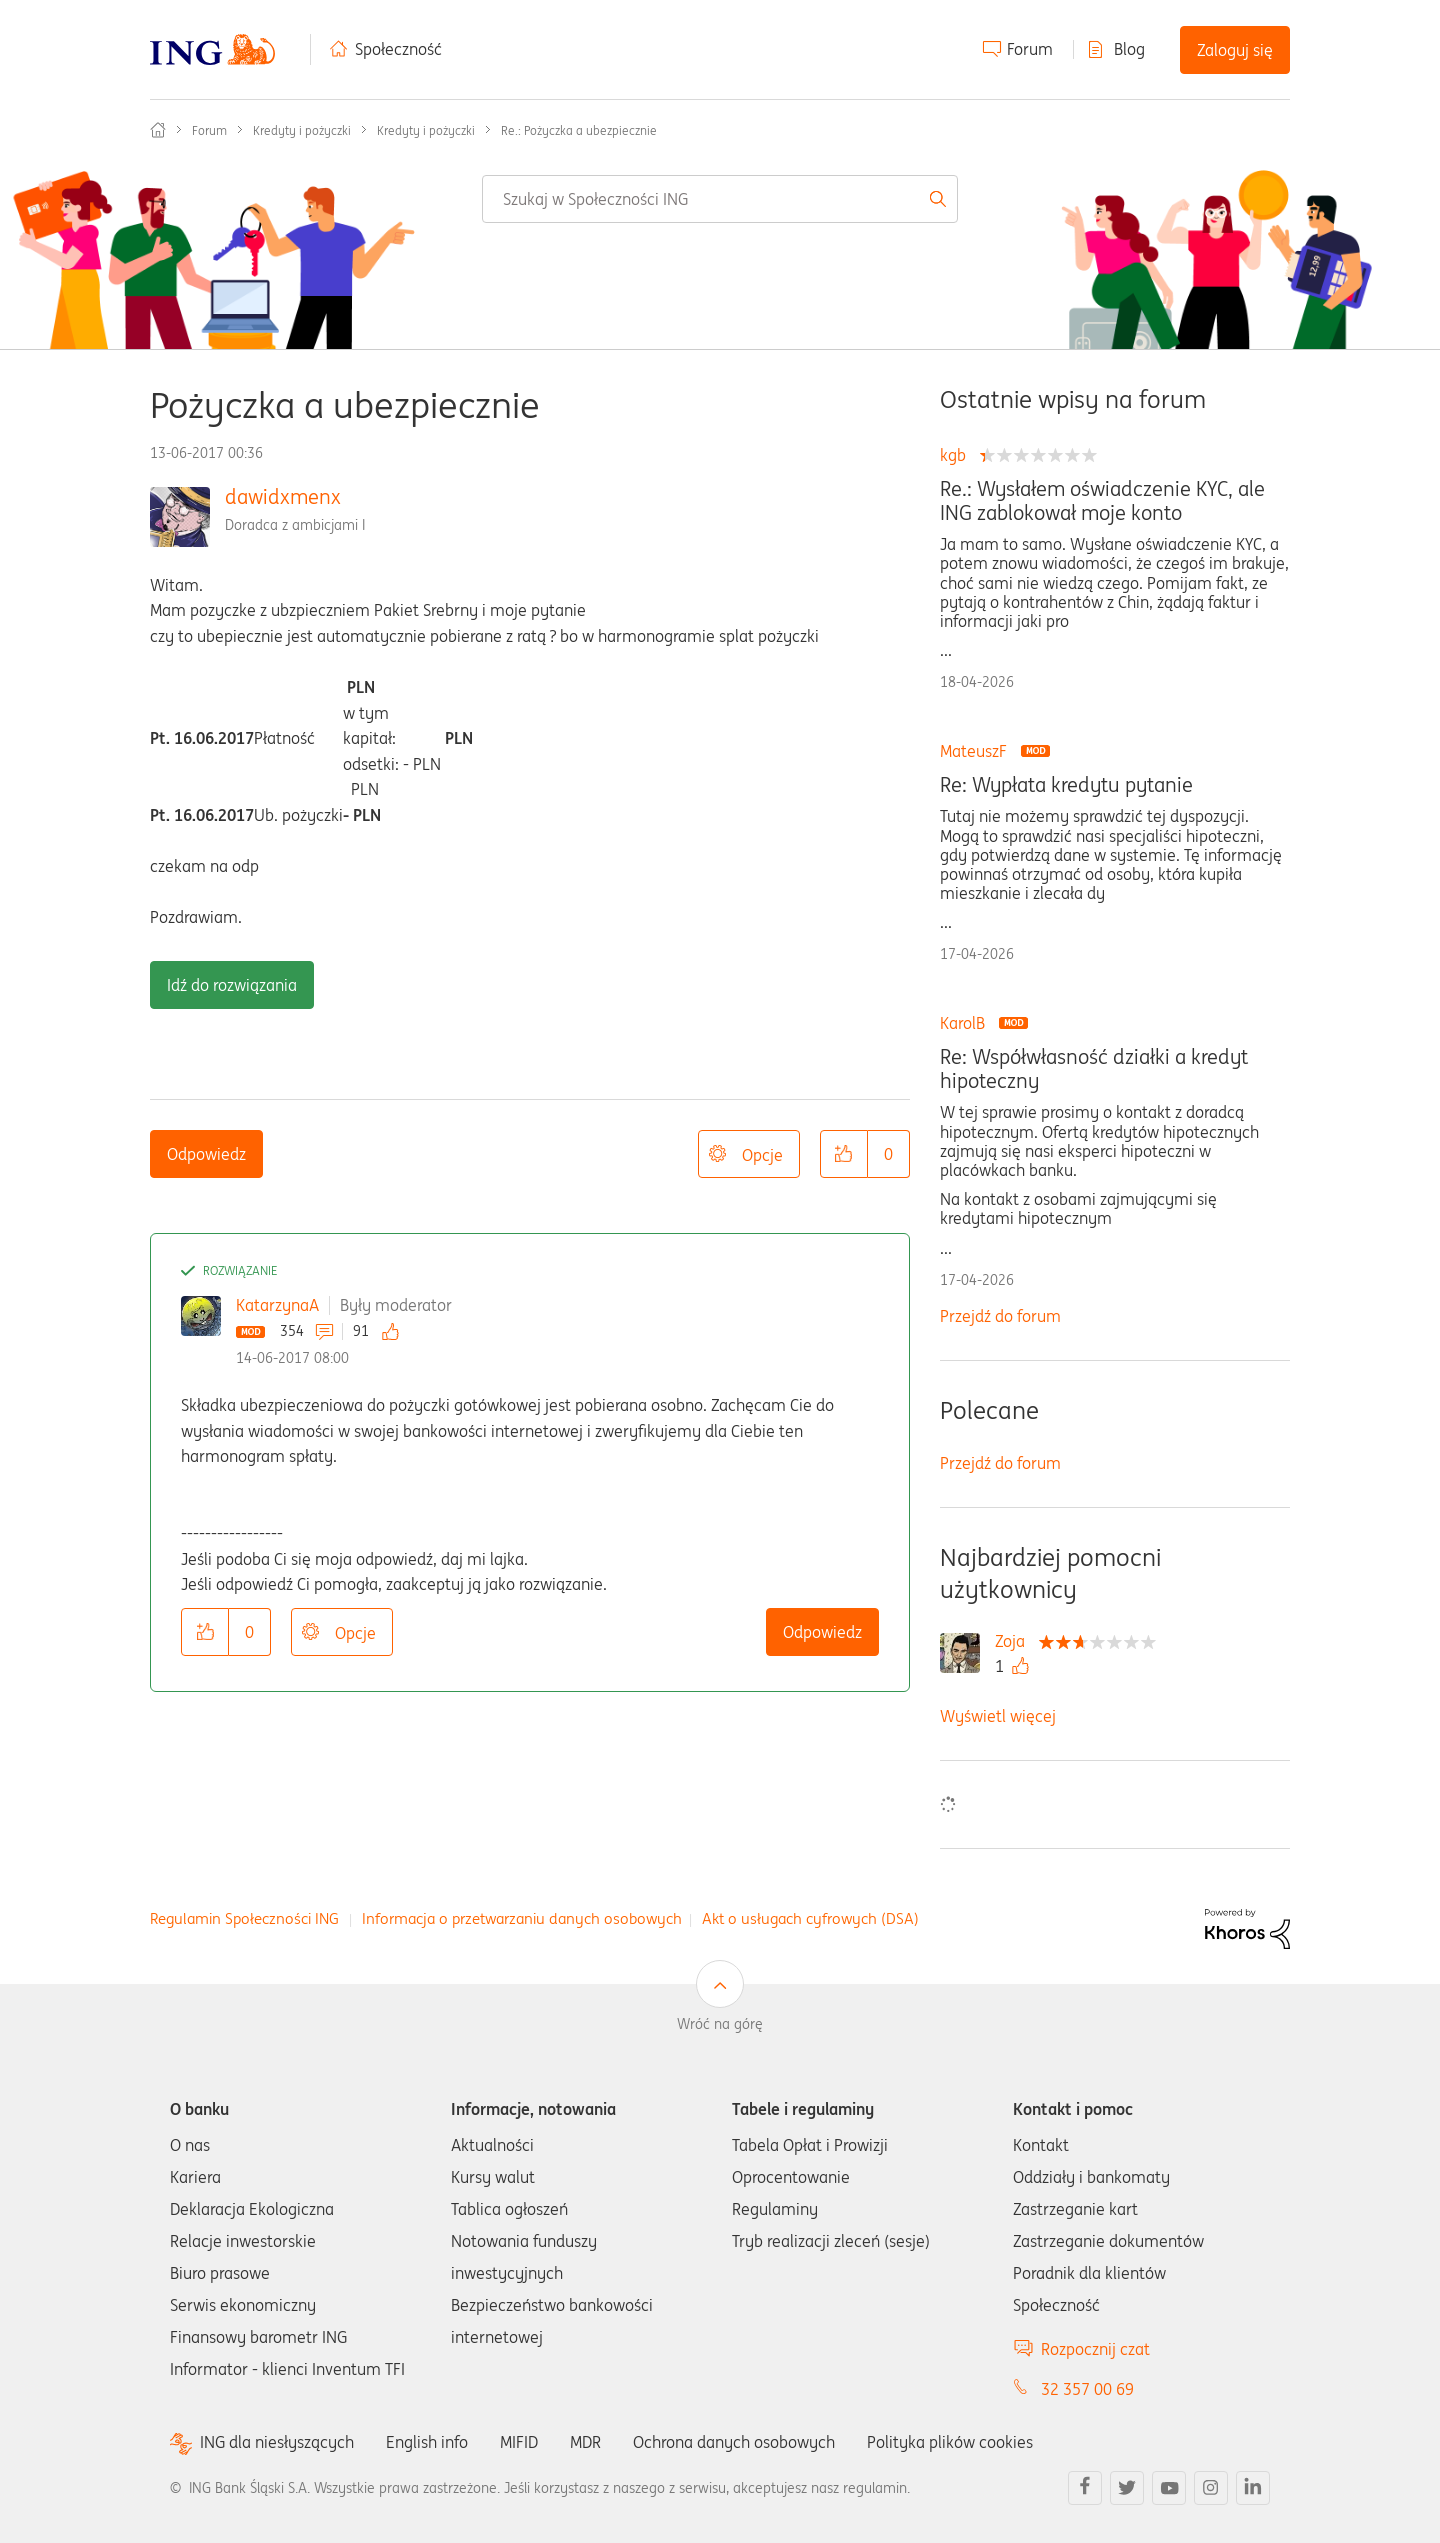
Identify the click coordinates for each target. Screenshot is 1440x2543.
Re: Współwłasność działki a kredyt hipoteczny (1094, 1069)
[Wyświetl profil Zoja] (1015, 1641)
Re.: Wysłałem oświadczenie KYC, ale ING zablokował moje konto (1102, 501)
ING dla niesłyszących (277, 2442)
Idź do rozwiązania (232, 985)
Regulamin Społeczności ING (244, 1918)
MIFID (519, 2442)
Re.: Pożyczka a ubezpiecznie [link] (579, 130)
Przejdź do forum (1000, 1316)
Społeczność (398, 49)
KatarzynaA (277, 1305)
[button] (844, 1154)
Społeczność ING (158, 130)
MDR (585, 2442)
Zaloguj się (1235, 50)
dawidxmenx (283, 496)
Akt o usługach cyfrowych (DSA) (810, 1918)
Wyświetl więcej (998, 1716)
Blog (1129, 49)
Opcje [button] (762, 1155)
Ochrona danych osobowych (734, 2442)
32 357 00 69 (1087, 2389)
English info (427, 2442)
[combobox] (719, 199)
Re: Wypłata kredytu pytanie (1066, 785)
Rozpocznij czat (1095, 2349)
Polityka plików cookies (950, 2442)
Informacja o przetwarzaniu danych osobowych (522, 1918)
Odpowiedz (206, 1154)
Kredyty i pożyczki (302, 130)
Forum (1030, 49)
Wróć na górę (720, 2024)
